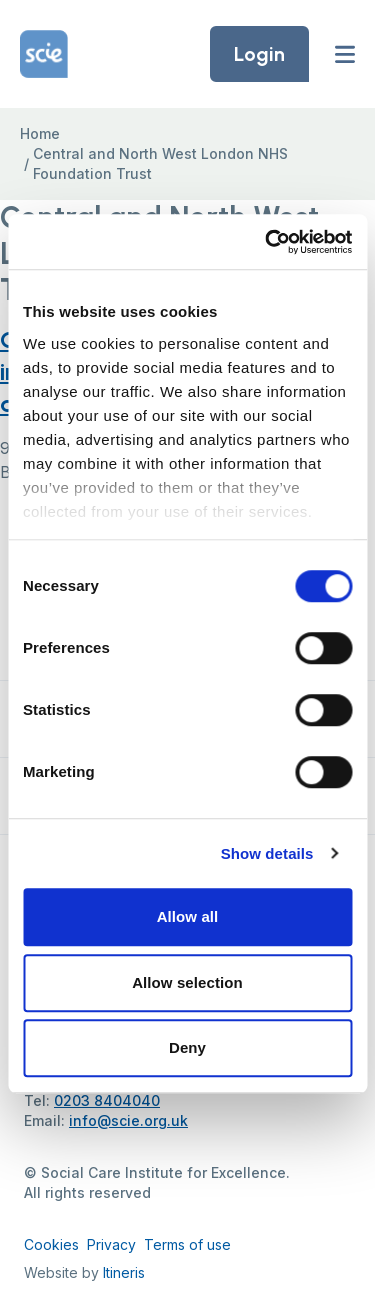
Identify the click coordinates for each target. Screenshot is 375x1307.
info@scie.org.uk (128, 1120)
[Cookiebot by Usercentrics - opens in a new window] (267, 242)
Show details (267, 853)
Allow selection (187, 982)
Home (40, 133)
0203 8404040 (107, 1100)
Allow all (188, 916)
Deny (187, 1047)
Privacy (111, 1244)
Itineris (124, 1272)
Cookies (51, 1244)
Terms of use (187, 1244)
